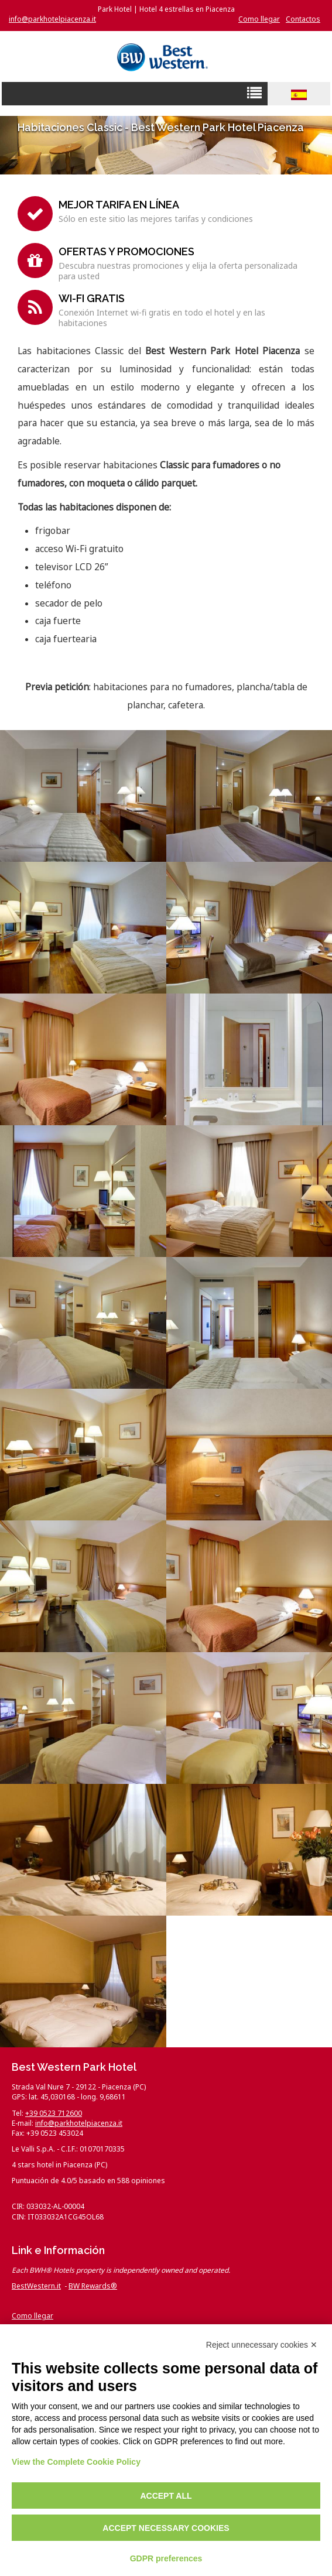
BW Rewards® (93, 2286)
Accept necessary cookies (165, 2528)
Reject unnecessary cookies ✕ (261, 2344)
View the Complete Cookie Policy (76, 2462)
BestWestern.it (36, 2286)
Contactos (303, 19)
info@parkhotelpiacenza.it (52, 19)
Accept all (165, 2495)
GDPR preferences (166, 2558)
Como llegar (259, 19)
